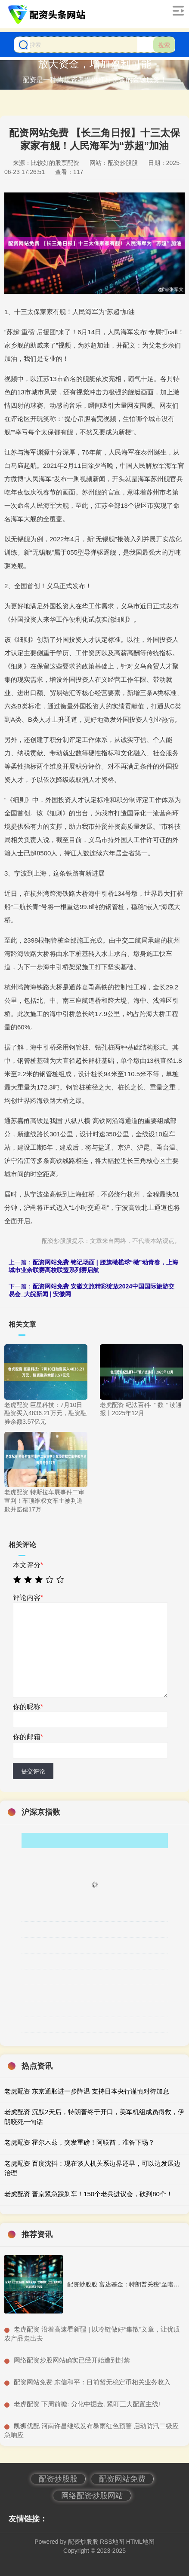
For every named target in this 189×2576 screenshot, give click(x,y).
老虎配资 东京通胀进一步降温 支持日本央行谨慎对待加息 (86, 2091)
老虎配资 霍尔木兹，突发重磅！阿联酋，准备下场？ (79, 2142)
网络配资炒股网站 (92, 2495)
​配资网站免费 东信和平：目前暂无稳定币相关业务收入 (92, 2382)
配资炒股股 (58, 2479)
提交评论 (33, 1771)
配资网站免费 (122, 2479)
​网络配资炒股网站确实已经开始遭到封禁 (72, 2360)
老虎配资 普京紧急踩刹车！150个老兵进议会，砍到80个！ (88, 2194)
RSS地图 (112, 2541)
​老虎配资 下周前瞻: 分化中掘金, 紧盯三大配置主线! (87, 2404)
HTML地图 (140, 2541)
